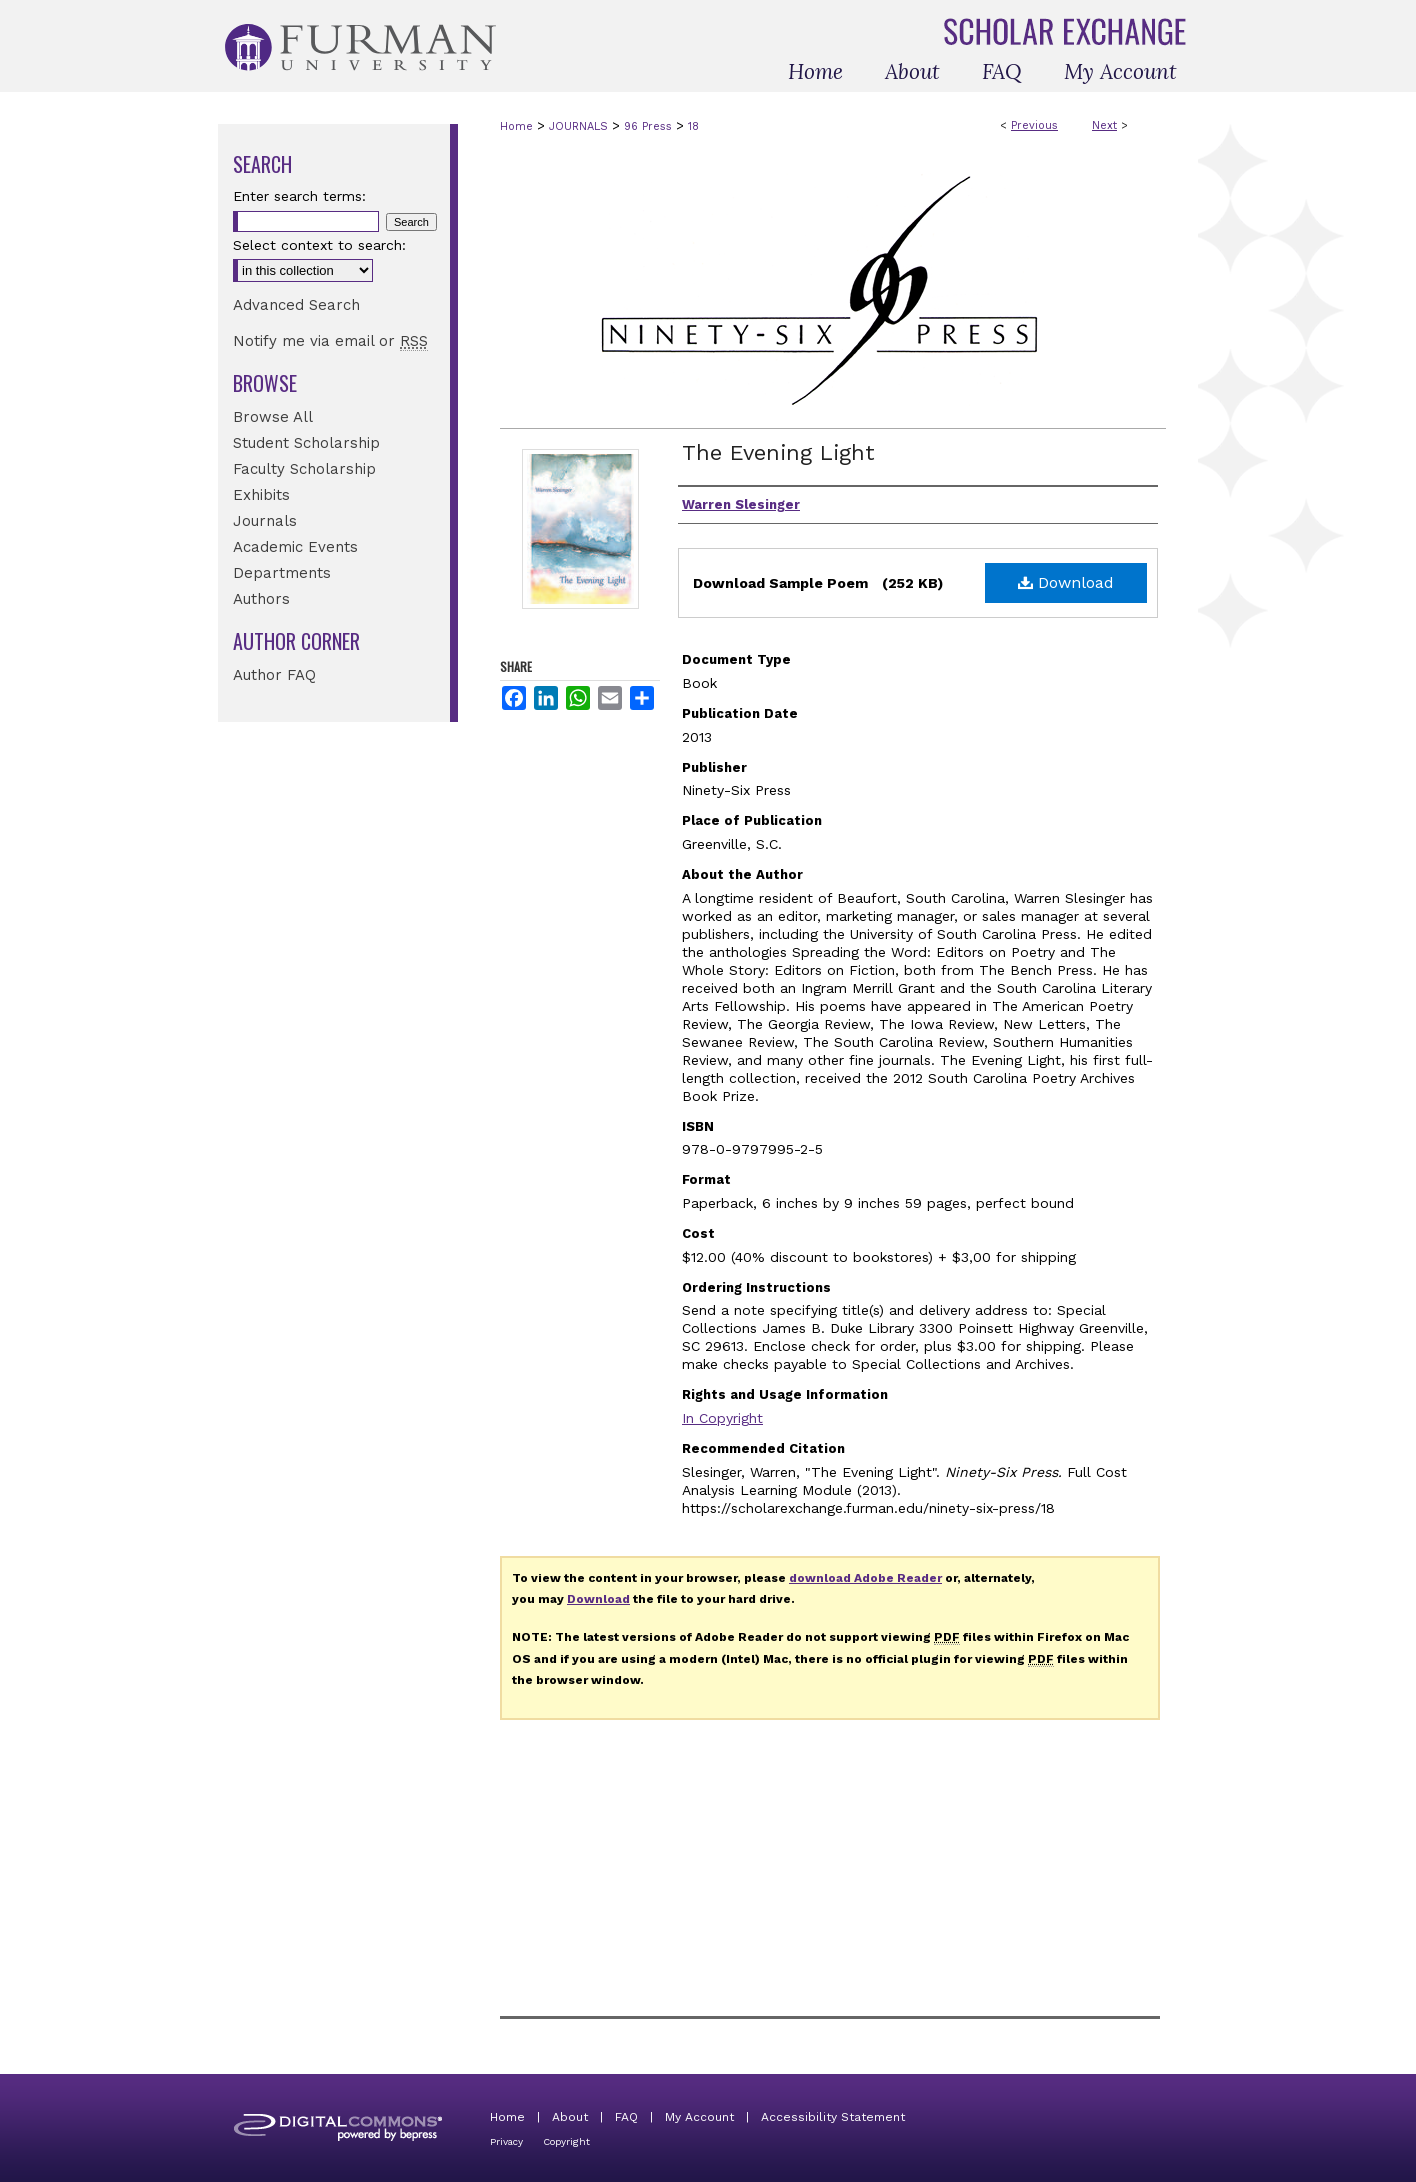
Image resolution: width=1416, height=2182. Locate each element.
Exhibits (261, 495)
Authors (261, 599)
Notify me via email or (330, 341)
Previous (1034, 125)
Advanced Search (296, 305)
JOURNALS (578, 126)
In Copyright (722, 1418)
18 (693, 126)
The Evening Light (778, 452)
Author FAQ (274, 675)
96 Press (648, 126)
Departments (282, 573)
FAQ (626, 2117)
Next (1104, 125)
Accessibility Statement (833, 2117)
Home (516, 126)
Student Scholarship (306, 443)
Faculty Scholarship (304, 469)
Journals (265, 521)
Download (1066, 582)
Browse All (273, 417)
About (570, 2117)
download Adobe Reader (865, 1578)
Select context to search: (319, 245)
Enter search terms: (299, 196)
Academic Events (295, 547)
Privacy (506, 2141)
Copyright (566, 2141)
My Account (699, 2117)
